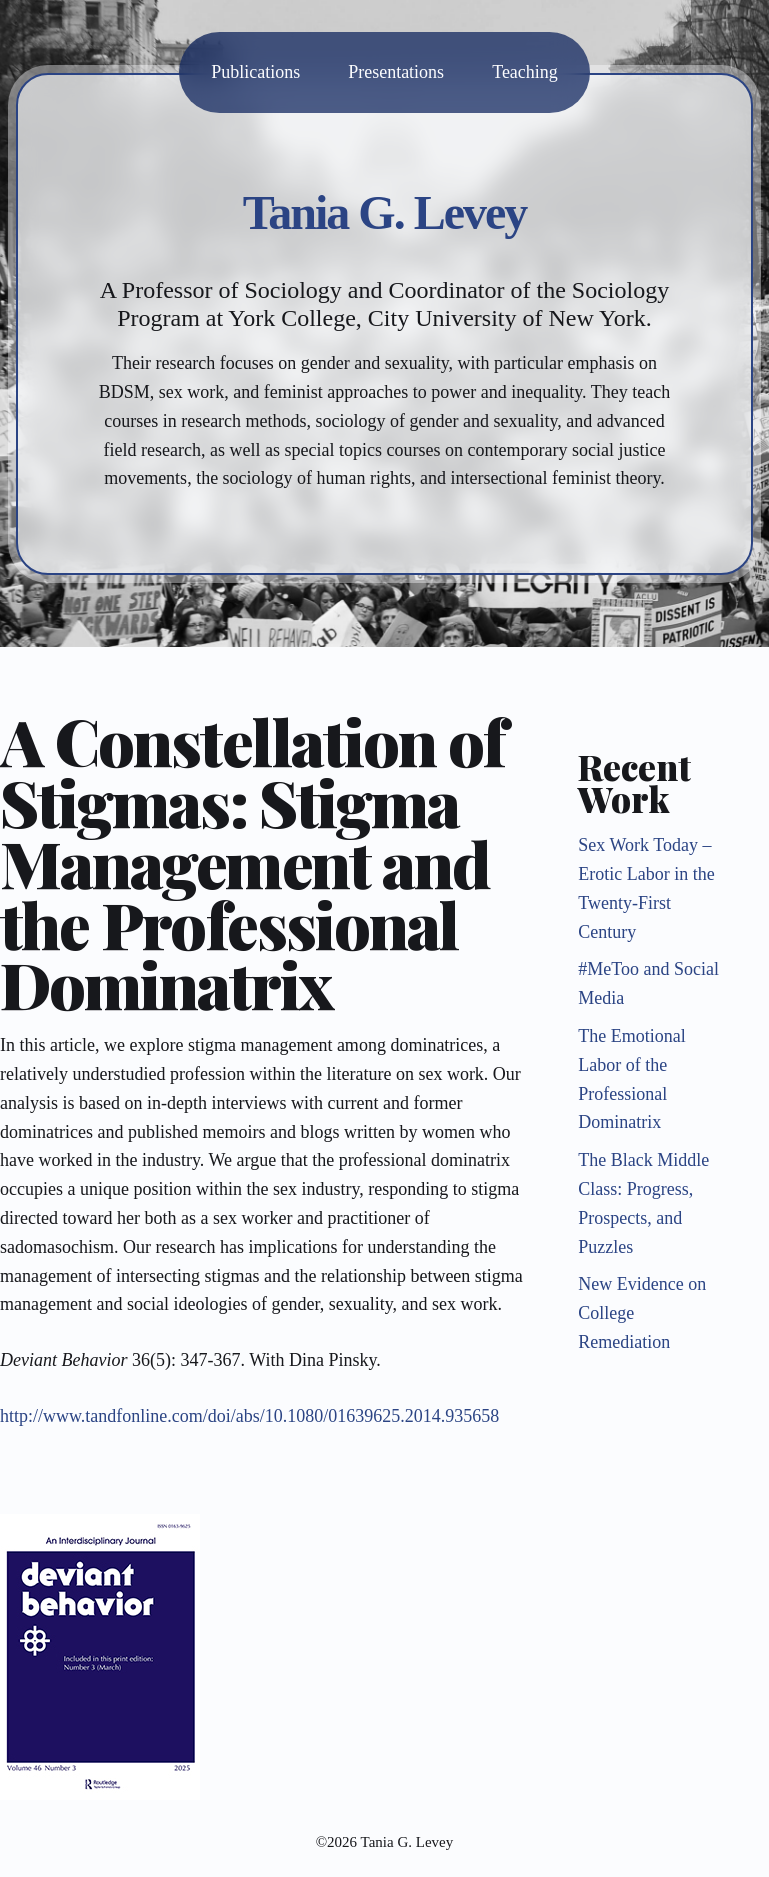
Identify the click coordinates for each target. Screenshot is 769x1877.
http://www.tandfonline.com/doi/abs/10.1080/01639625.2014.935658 (249, 1416)
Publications (255, 72)
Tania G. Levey (385, 212)
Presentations (396, 72)
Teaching (525, 72)
